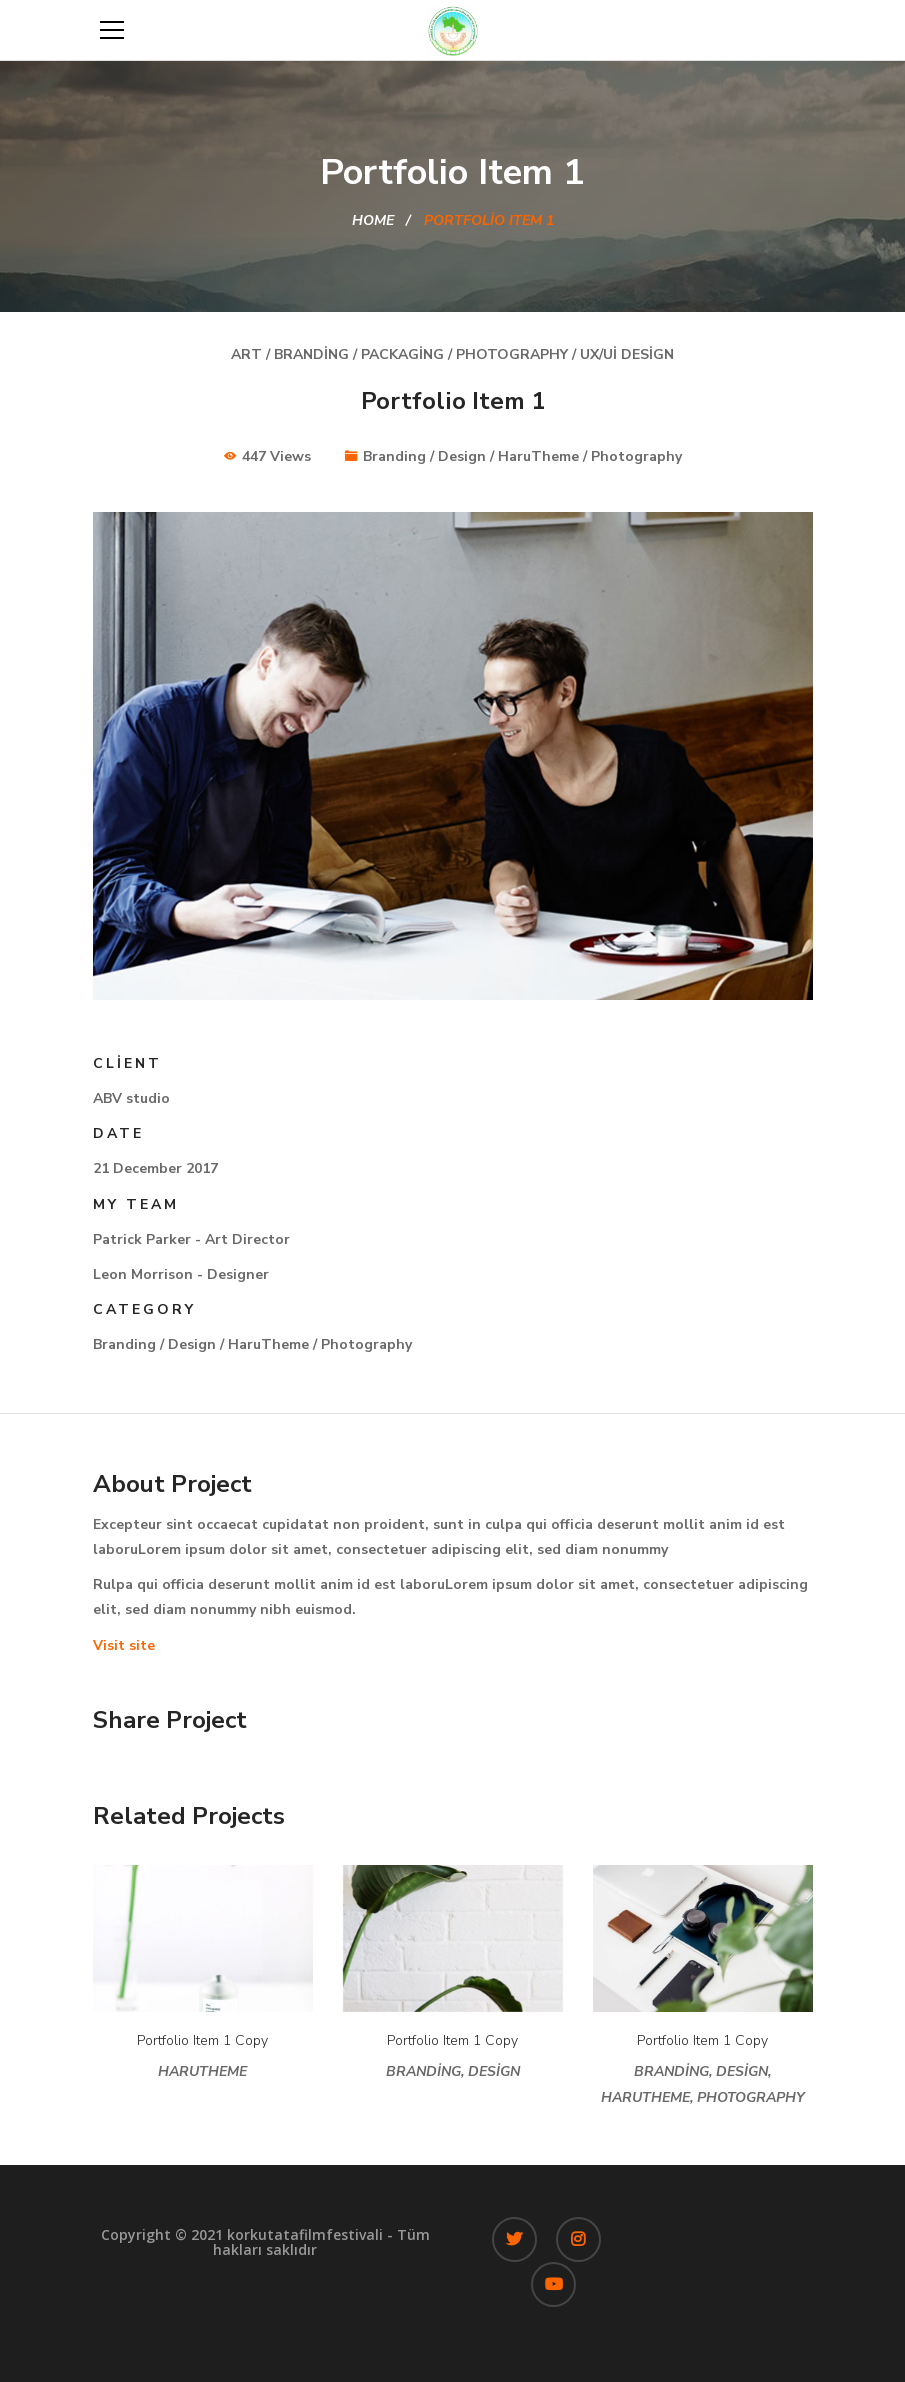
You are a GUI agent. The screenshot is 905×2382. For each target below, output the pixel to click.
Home (373, 220)
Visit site (124, 1645)
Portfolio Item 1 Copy (202, 2040)
